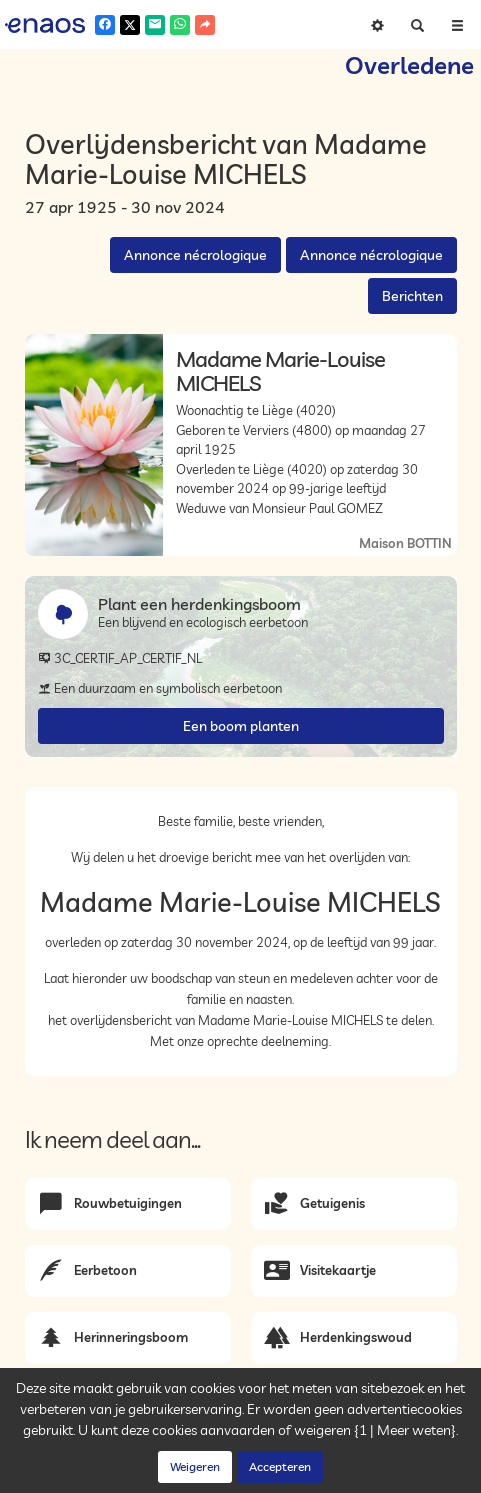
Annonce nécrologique (195, 255)
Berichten (412, 296)
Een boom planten (241, 726)
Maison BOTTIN (405, 543)
